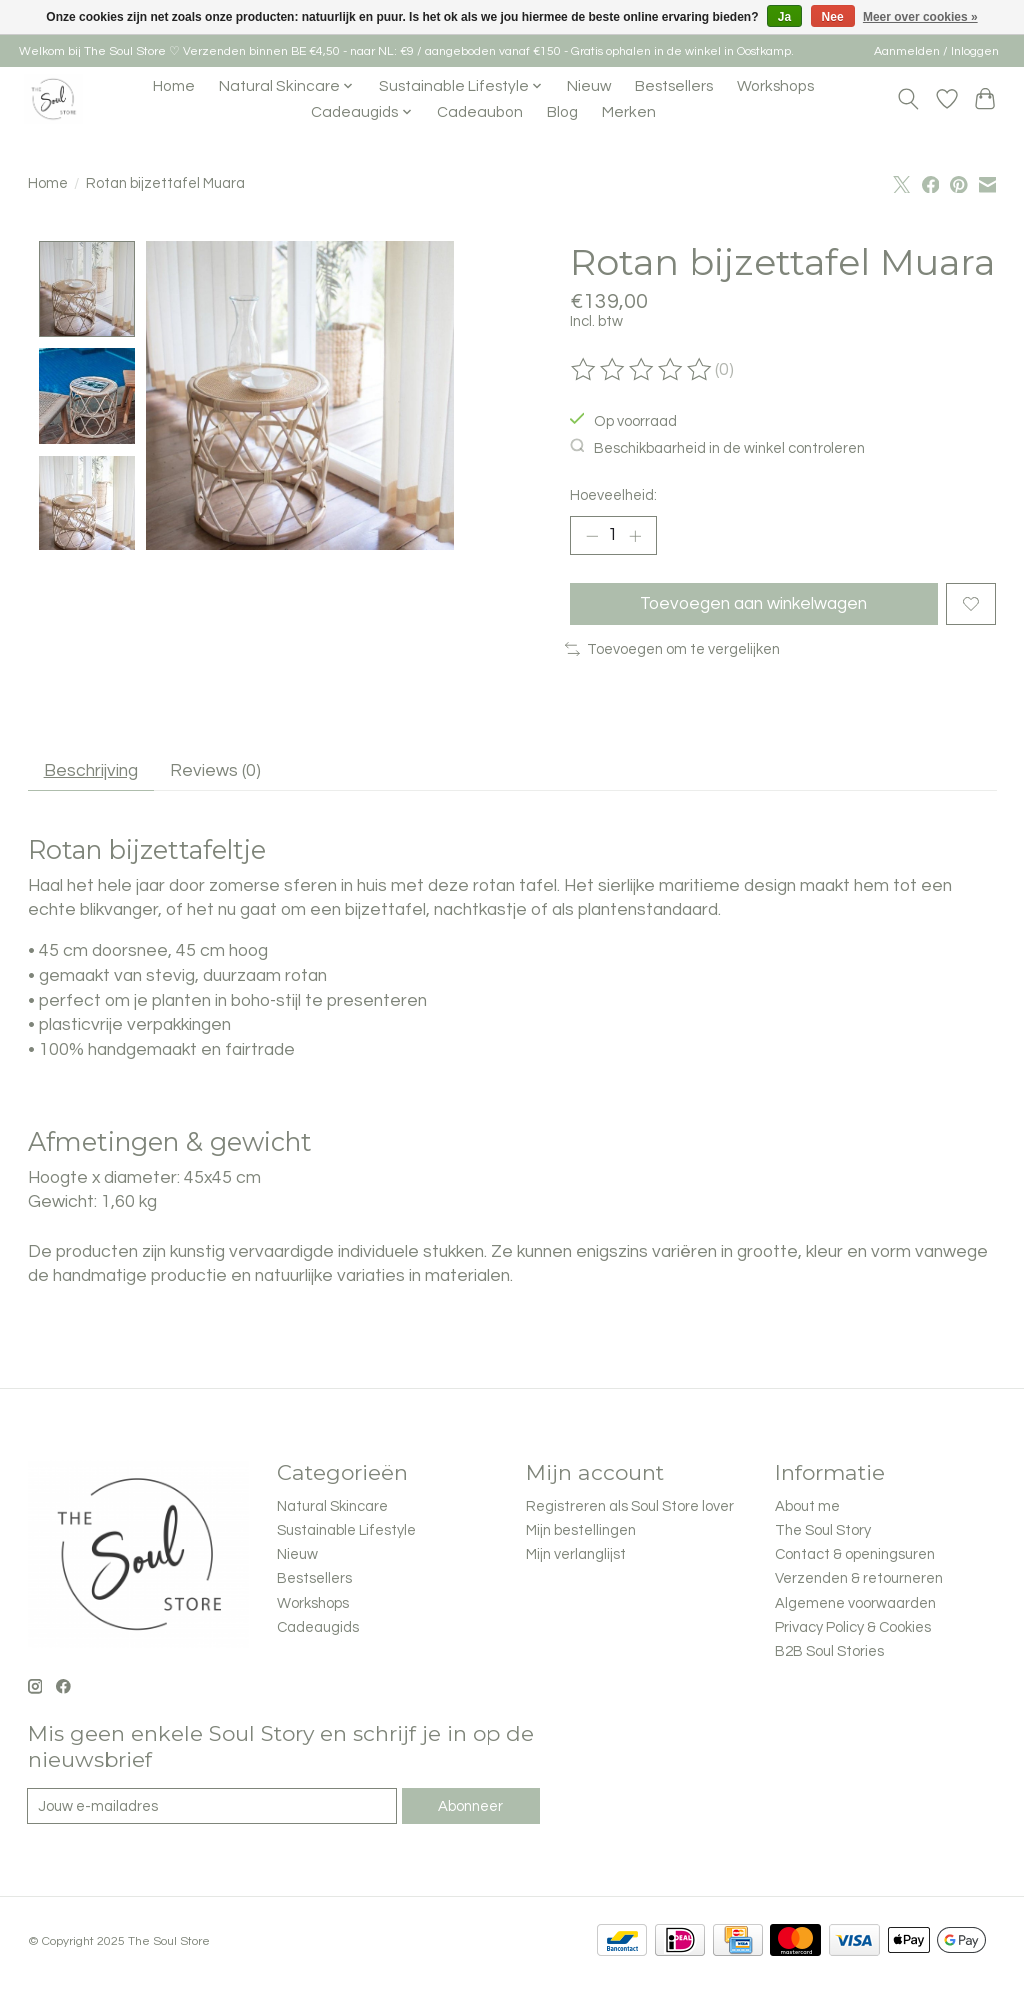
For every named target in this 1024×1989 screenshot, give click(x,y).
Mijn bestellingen (581, 1532)
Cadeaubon (480, 112)
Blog (562, 112)
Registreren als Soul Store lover (630, 1508)
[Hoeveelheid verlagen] (592, 536)
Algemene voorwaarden (855, 1605)
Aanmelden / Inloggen (936, 51)
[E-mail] (212, 1808)
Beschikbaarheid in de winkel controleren (717, 447)
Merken (629, 112)
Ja (784, 17)
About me (807, 1508)
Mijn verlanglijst (576, 1556)
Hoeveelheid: (613, 495)
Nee (833, 17)
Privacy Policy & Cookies (853, 1629)
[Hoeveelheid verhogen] (635, 536)
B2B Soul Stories (829, 1653)
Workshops (775, 86)
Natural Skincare (332, 1508)
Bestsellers (674, 86)
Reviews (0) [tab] (216, 772)
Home (174, 86)
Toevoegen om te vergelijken (672, 650)
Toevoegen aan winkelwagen (753, 604)
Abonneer (470, 1808)
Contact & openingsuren (855, 1556)
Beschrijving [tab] (91, 772)
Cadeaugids (318, 1629)
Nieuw (589, 86)
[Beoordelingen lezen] (643, 370)
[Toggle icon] (907, 99)
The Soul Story (823, 1532)
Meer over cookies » (920, 17)
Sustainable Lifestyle (346, 1532)
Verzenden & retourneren (859, 1580)
